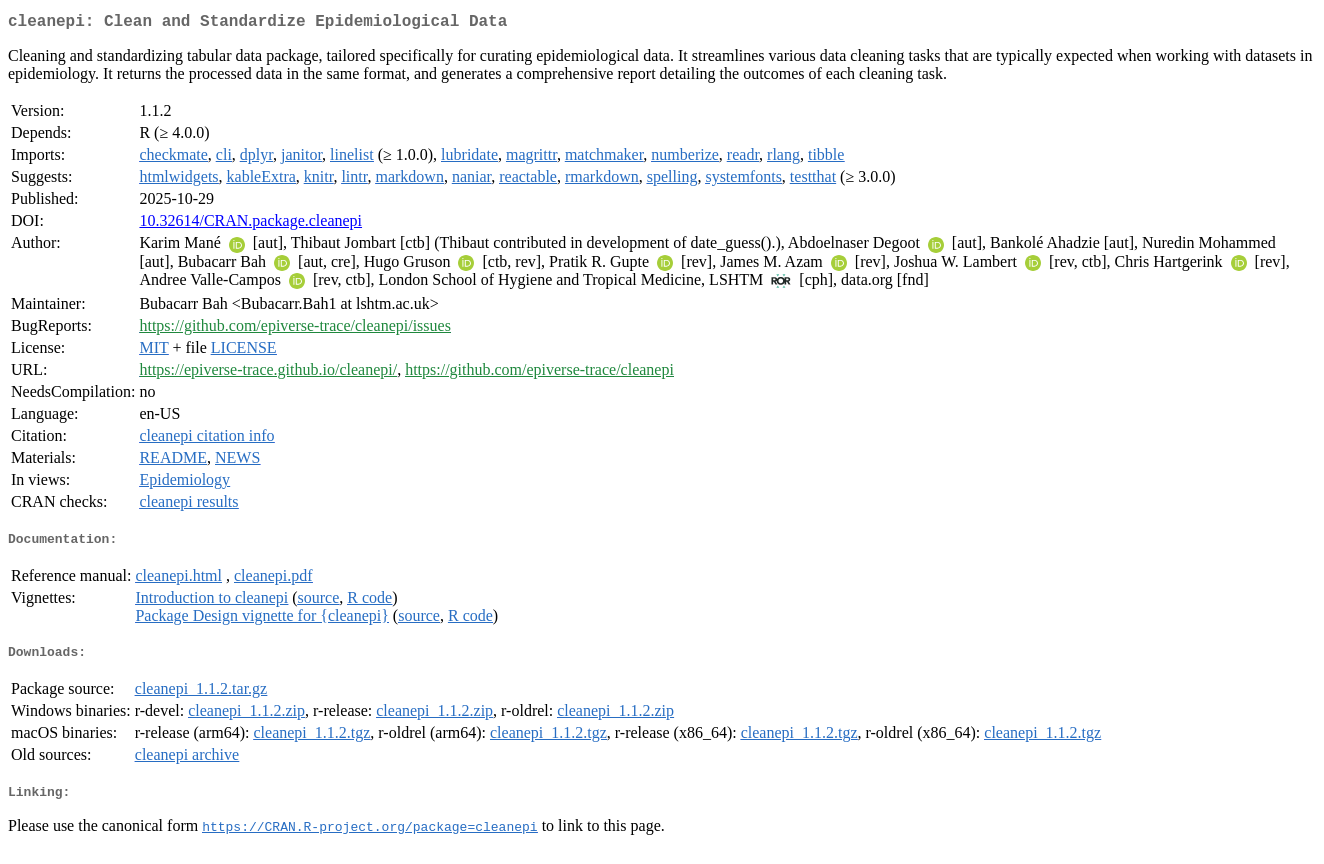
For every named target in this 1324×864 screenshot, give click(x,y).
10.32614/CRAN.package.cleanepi (250, 224)
